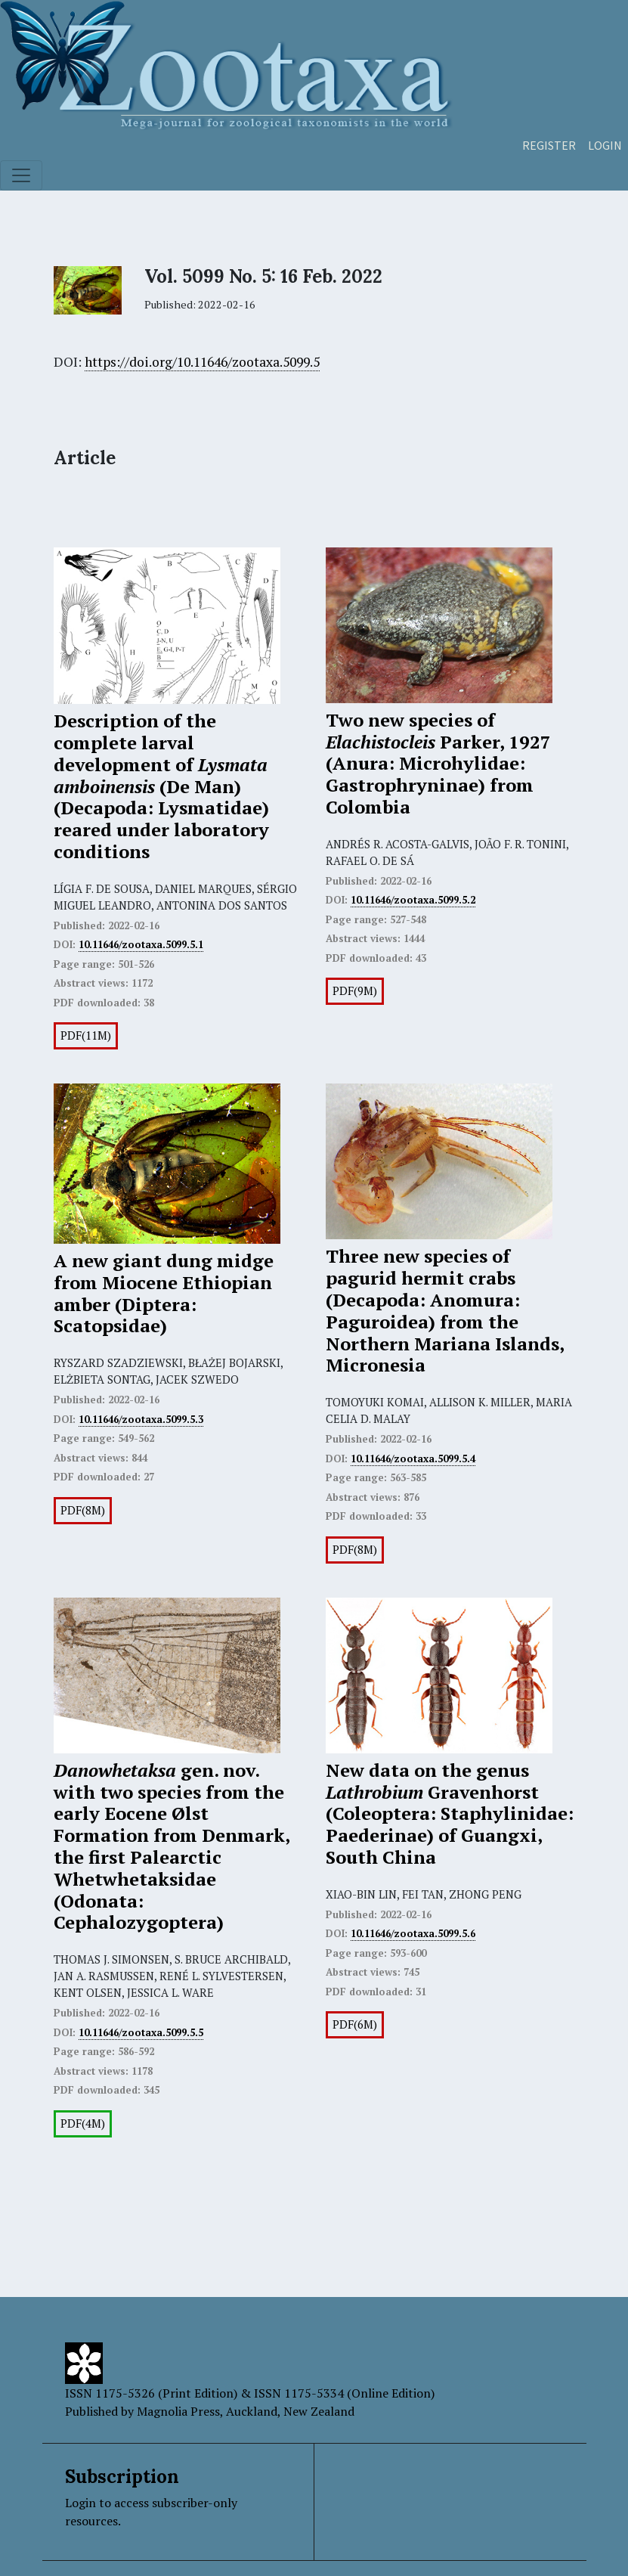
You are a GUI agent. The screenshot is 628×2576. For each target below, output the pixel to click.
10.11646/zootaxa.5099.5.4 (413, 1458)
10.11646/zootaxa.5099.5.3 (141, 1419)
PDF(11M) (85, 1035)
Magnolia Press (178, 2411)
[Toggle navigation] (21, 175)
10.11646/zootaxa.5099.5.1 (141, 944)
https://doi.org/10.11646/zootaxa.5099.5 (202, 361)
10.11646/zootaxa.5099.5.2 (413, 900)
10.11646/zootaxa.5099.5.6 (413, 1933)
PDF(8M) (82, 1510)
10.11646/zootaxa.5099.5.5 (141, 2032)
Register (549, 145)
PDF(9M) (355, 991)
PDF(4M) (82, 2123)
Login (605, 145)
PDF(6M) (355, 2024)
